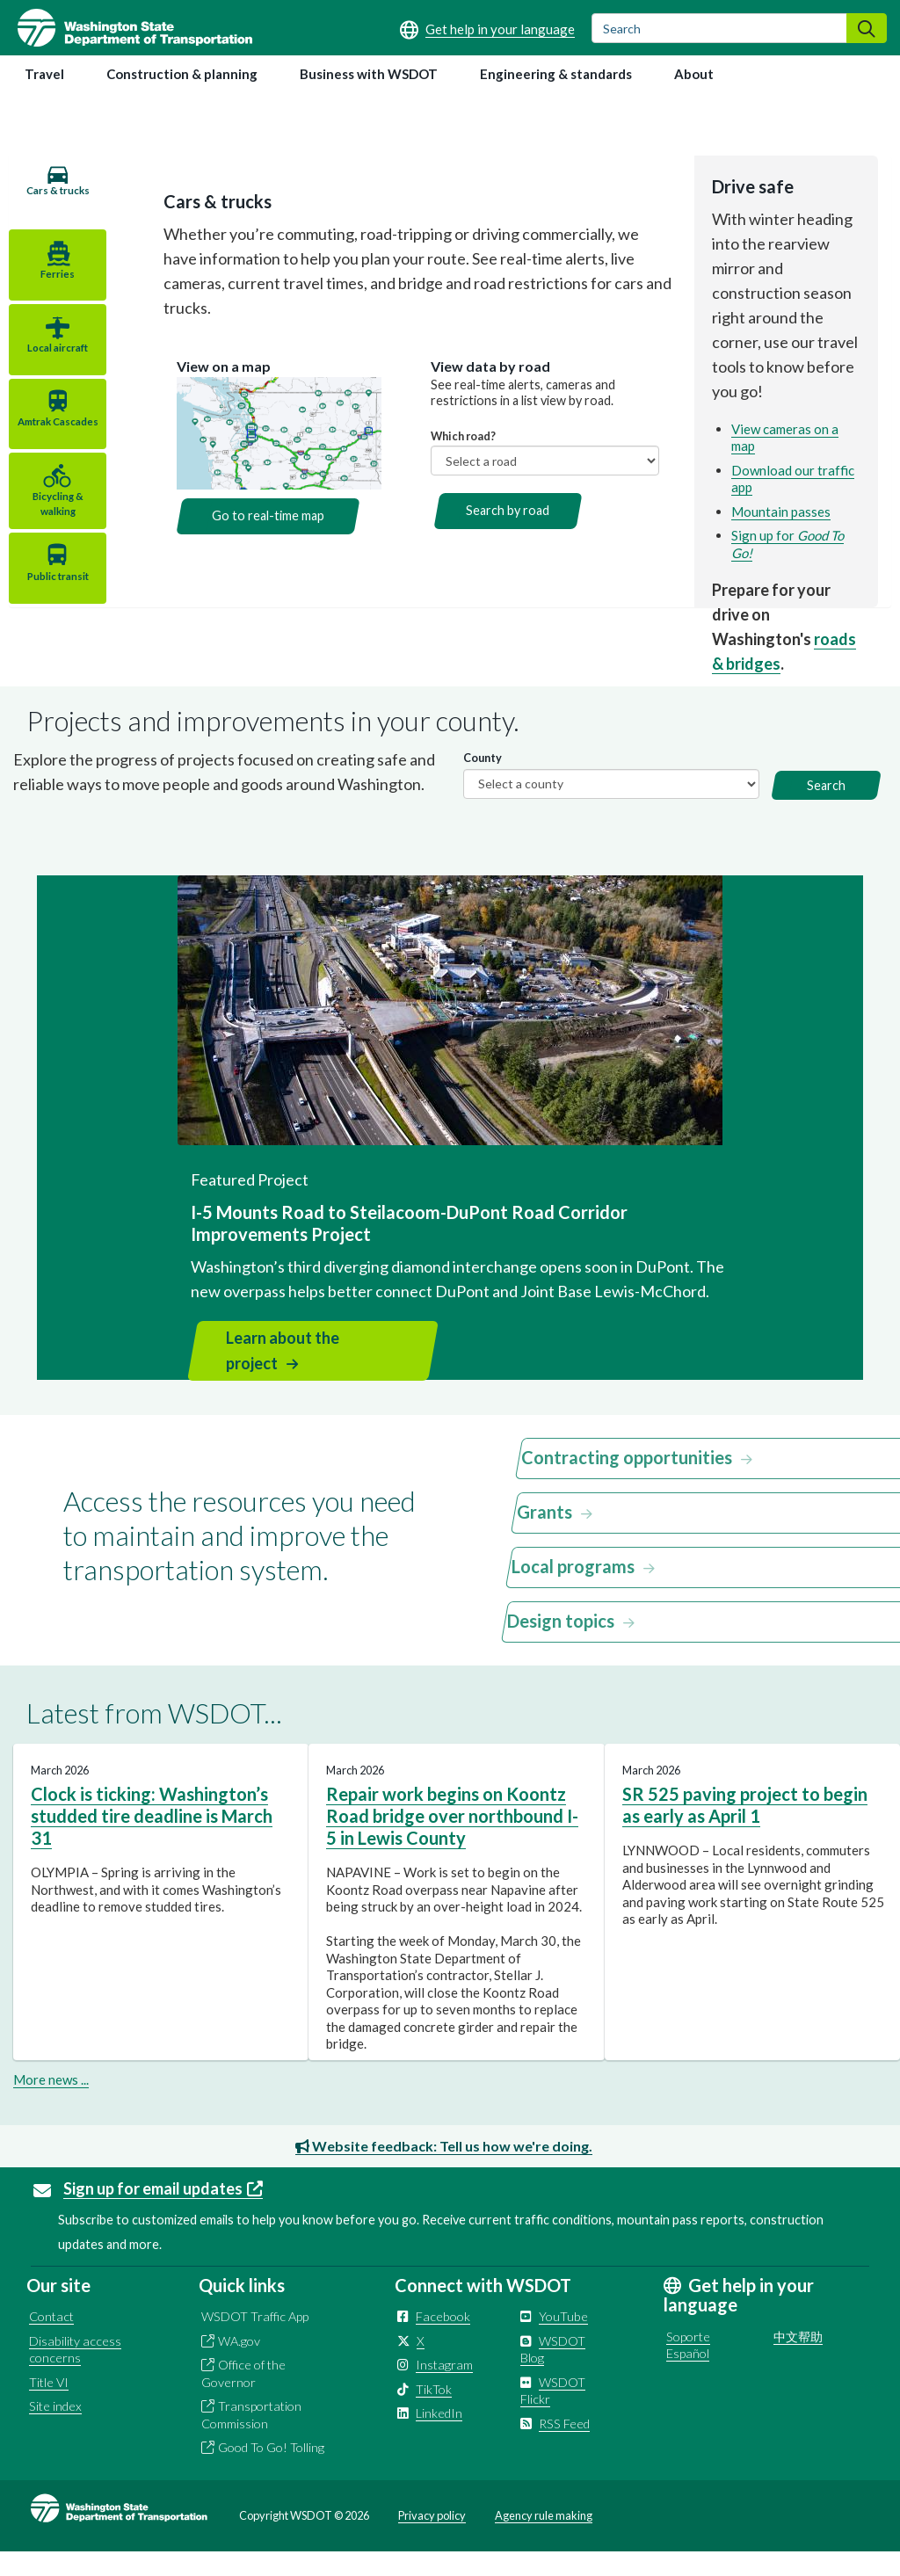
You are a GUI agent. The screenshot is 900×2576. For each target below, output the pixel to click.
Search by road (495, 485)
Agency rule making (543, 2539)
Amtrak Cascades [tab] (47, 442)
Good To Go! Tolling (271, 2471)
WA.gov (239, 2364)
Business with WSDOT (369, 74)
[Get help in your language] (487, 29)
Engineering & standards (556, 74)
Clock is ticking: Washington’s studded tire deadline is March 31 (151, 1839)
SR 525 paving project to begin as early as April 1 (744, 1828)
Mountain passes (775, 494)
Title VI (49, 2405)
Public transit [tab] (47, 595)
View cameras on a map (793, 429)
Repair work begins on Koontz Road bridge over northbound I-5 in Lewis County (452, 1839)
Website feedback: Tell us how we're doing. (443, 2169)
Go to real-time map (248, 490)
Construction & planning (182, 74)
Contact (51, 2340)
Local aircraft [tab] (48, 356)
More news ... (51, 2103)
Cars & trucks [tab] (47, 197)
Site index (55, 2430)
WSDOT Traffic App (254, 2340)
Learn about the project (282, 1374)
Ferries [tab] (48, 278)
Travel (44, 74)
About (694, 74)
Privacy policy (432, 2539)
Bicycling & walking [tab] (47, 522)
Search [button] (826, 809)
